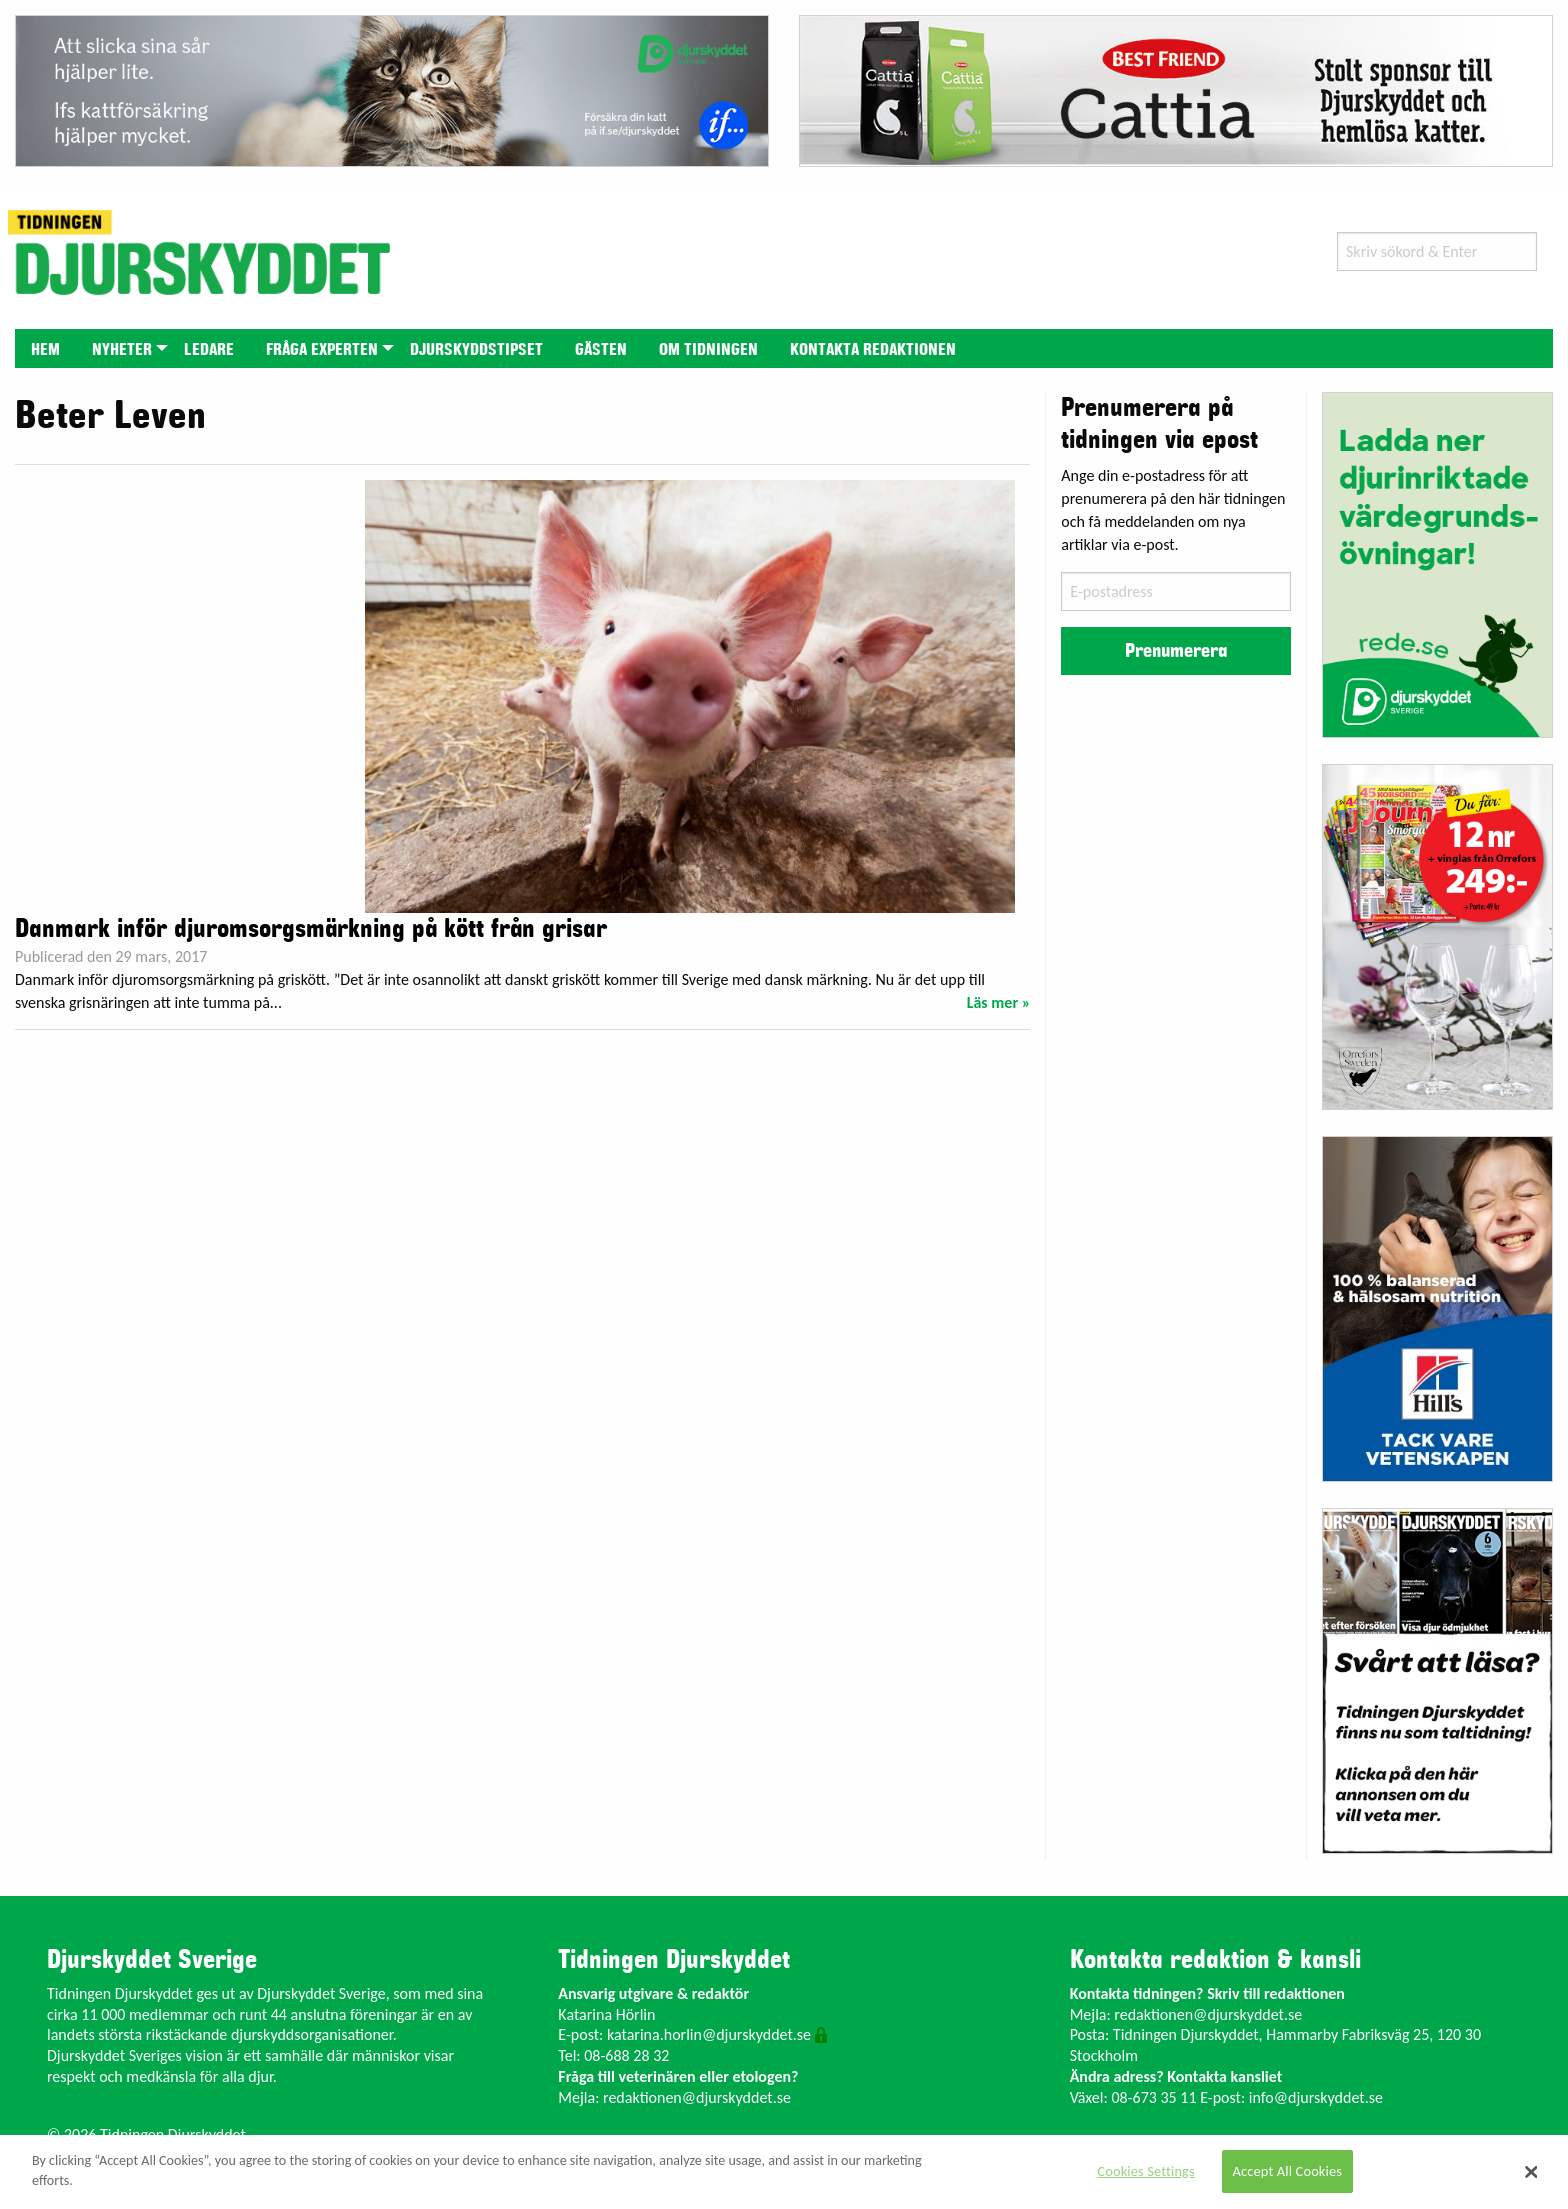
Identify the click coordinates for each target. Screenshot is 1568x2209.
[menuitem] (45, 348)
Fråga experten (322, 350)
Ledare (209, 350)
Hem (45, 350)
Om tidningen (708, 350)
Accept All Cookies (1288, 2171)
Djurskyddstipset (476, 350)
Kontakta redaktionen (873, 350)
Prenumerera (1176, 651)
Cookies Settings (1145, 2171)
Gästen (601, 350)
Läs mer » (999, 1002)
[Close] (1532, 2172)
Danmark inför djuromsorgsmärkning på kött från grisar (311, 929)
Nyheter (122, 350)
